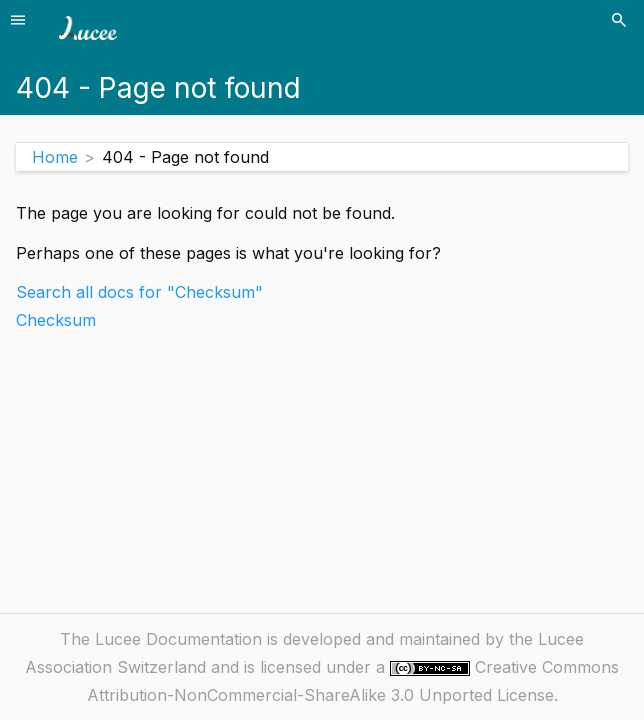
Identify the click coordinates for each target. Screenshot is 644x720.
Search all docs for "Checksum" (139, 292)
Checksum (56, 320)
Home (55, 157)
